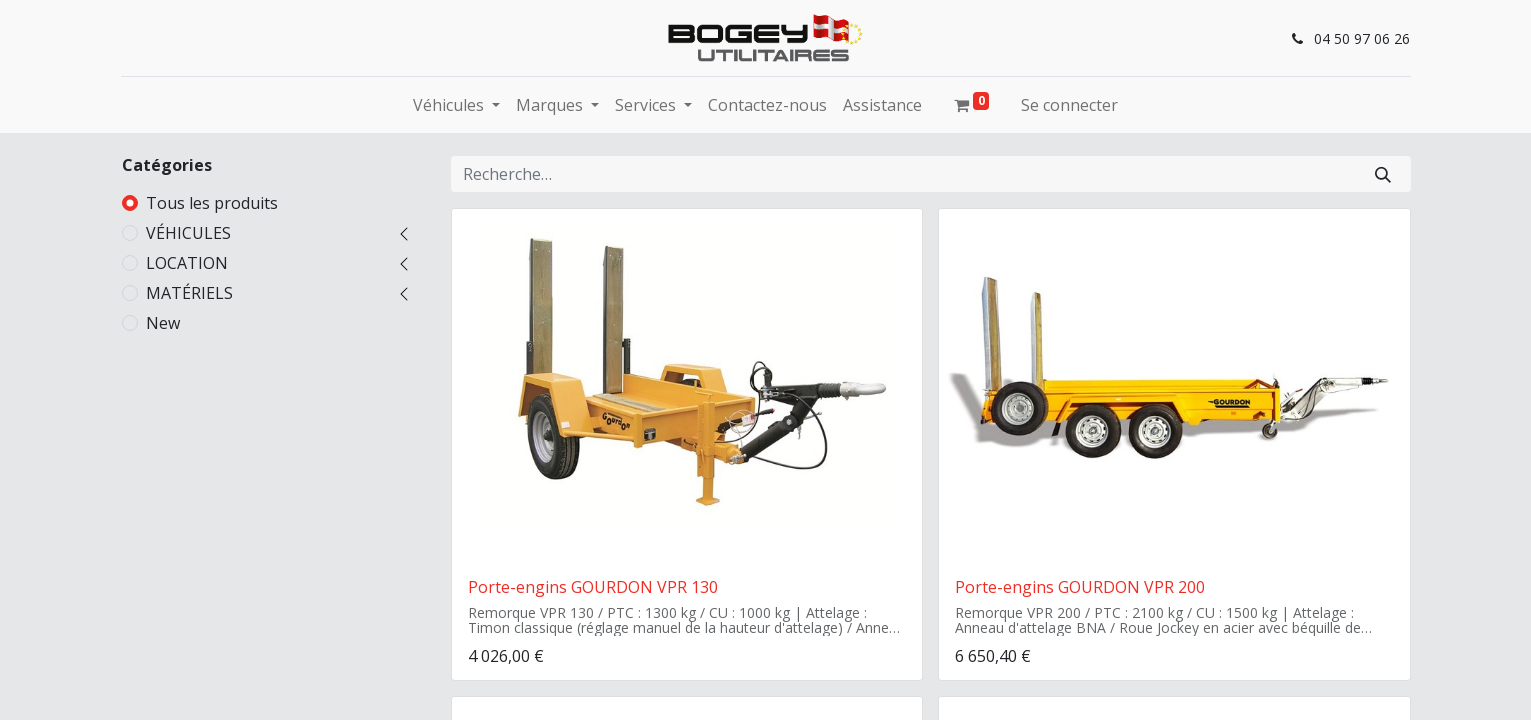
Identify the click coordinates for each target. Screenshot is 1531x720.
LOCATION (187, 263)
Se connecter (1069, 105)
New (163, 323)
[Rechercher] (1383, 174)
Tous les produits (212, 203)
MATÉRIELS (189, 293)
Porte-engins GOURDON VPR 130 (593, 587)
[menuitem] (767, 105)
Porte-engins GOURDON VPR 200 (1080, 587)
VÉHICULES (188, 233)
